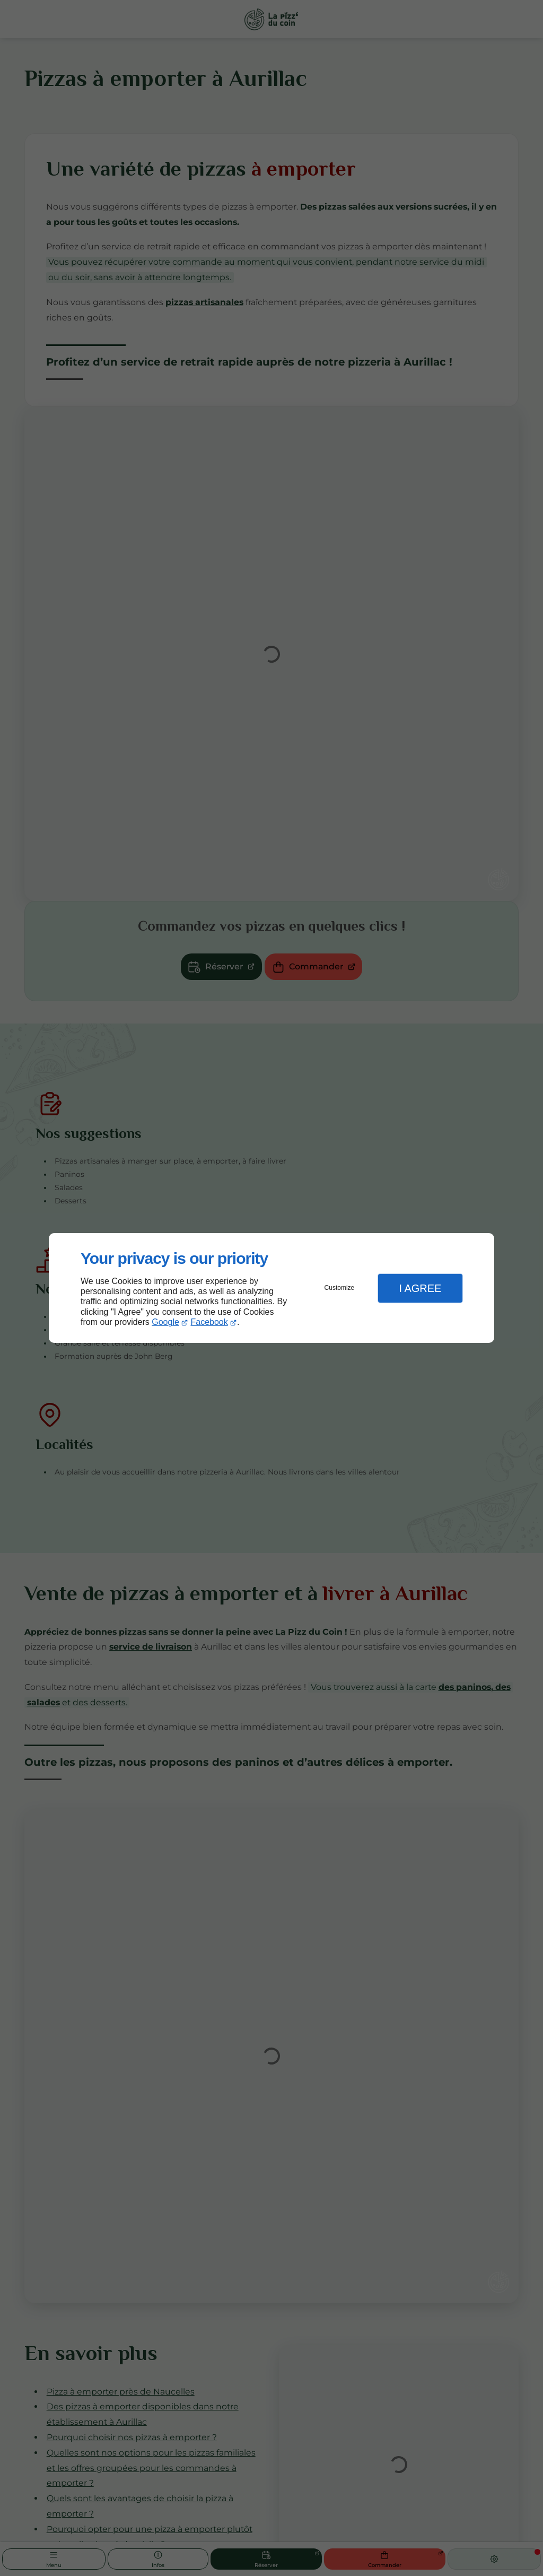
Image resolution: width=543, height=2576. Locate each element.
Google (165, 1321)
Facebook (209, 1321)
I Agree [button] (420, 1288)
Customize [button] (340, 1287)
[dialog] (271, 1288)
